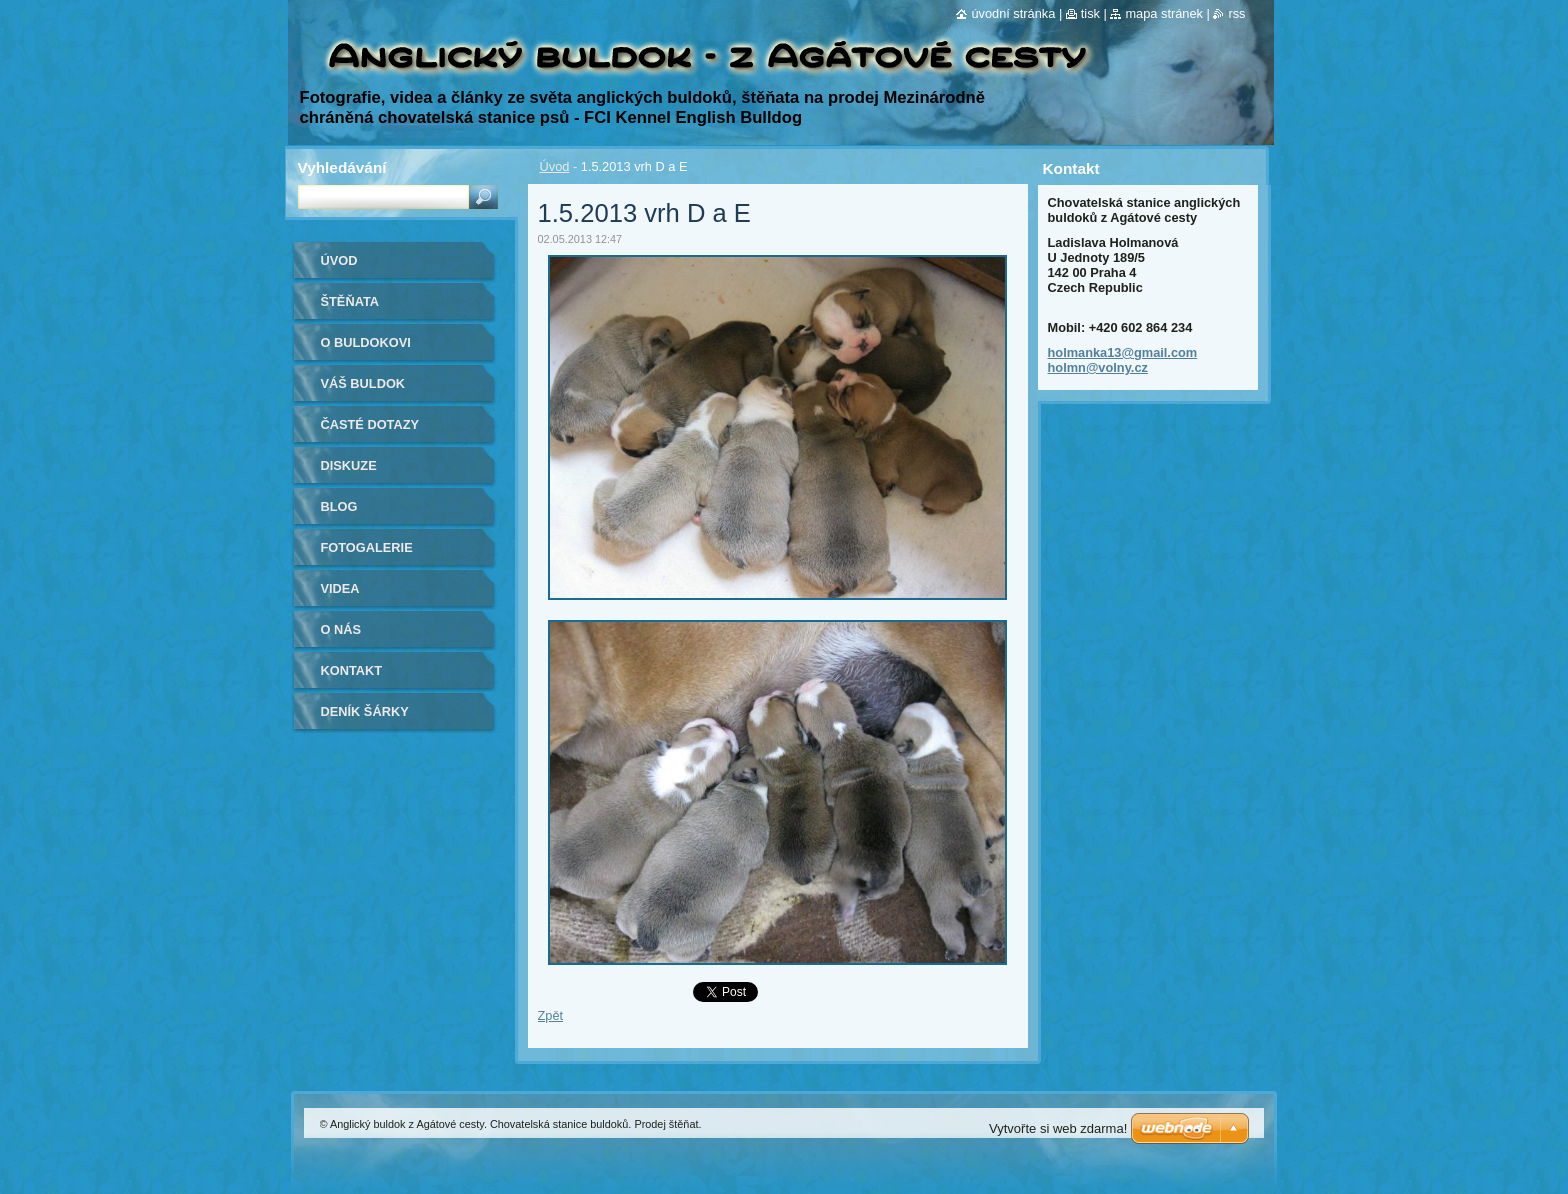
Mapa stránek (1164, 13)
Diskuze (349, 465)
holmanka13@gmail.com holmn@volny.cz (1123, 360)
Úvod (555, 166)
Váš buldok (363, 383)
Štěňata (350, 301)
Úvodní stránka (1013, 13)
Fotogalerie (367, 547)
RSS (1236, 13)
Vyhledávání (342, 167)
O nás (341, 629)
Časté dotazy (370, 424)
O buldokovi (366, 342)
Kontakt (352, 670)
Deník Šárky (365, 711)
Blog (339, 506)
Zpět (551, 1015)
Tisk (1090, 13)
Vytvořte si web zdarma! (1058, 1128)
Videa (340, 588)
